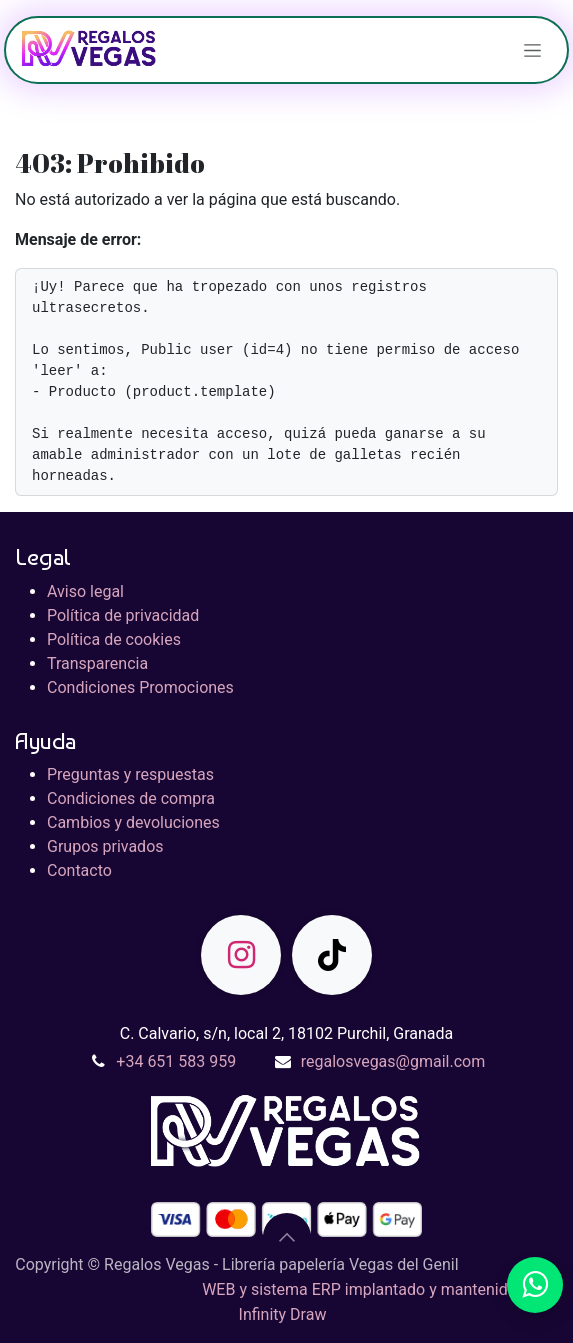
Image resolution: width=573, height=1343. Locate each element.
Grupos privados (105, 846)
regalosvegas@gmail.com (393, 1061)
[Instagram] (241, 955)
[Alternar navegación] (532, 50)
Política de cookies (114, 639)
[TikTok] (332, 955)
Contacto (79, 870)
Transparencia (97, 663)
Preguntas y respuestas (130, 774)
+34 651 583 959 (176, 1061)
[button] (287, 1237)
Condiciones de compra (131, 798)
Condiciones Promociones (140, 687)
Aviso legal (85, 591)
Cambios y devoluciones (133, 822)
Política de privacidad (123, 615)
